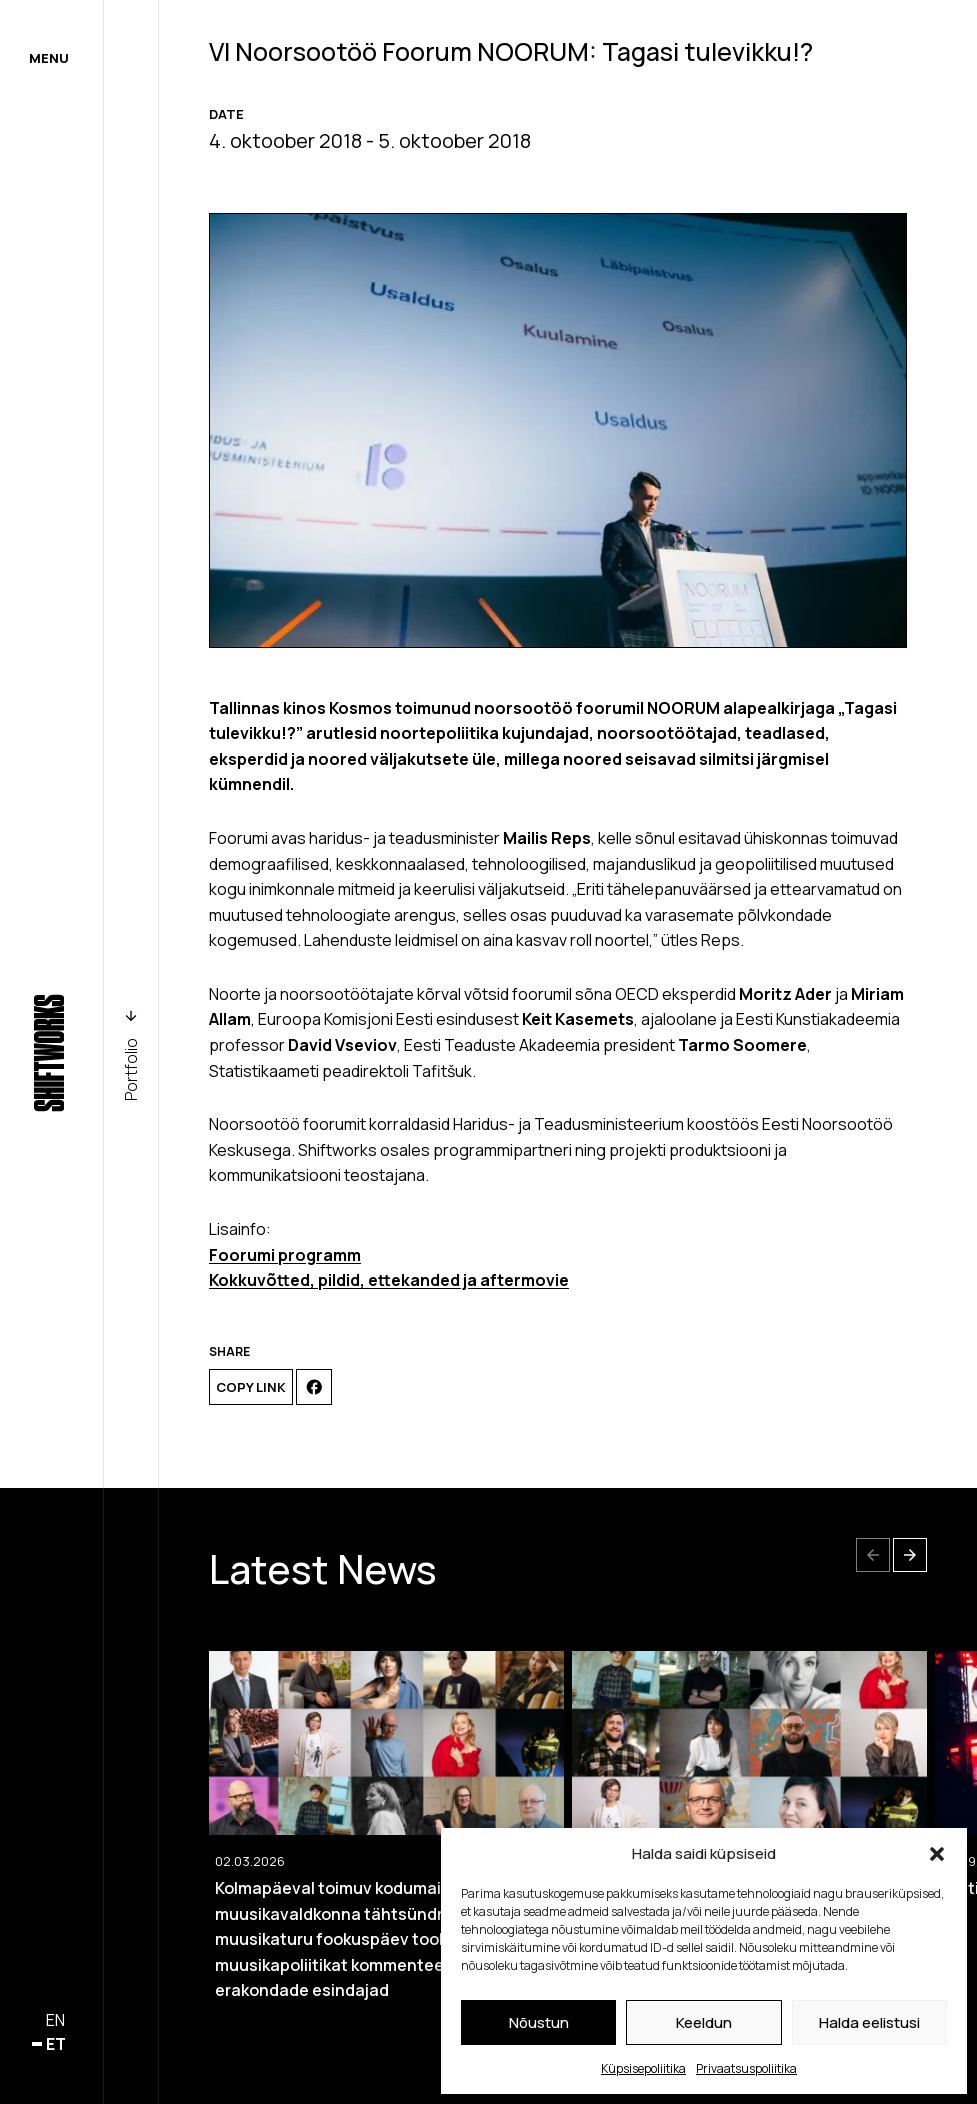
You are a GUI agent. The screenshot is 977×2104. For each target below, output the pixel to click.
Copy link (251, 1387)
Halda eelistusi (869, 2022)
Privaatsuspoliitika (746, 2068)
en (55, 2020)
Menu (49, 58)
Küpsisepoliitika (643, 2068)
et (56, 2044)
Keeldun (704, 2022)
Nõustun (539, 2022)
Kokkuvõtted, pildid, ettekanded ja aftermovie (389, 1280)
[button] (937, 1854)
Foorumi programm (285, 1255)
